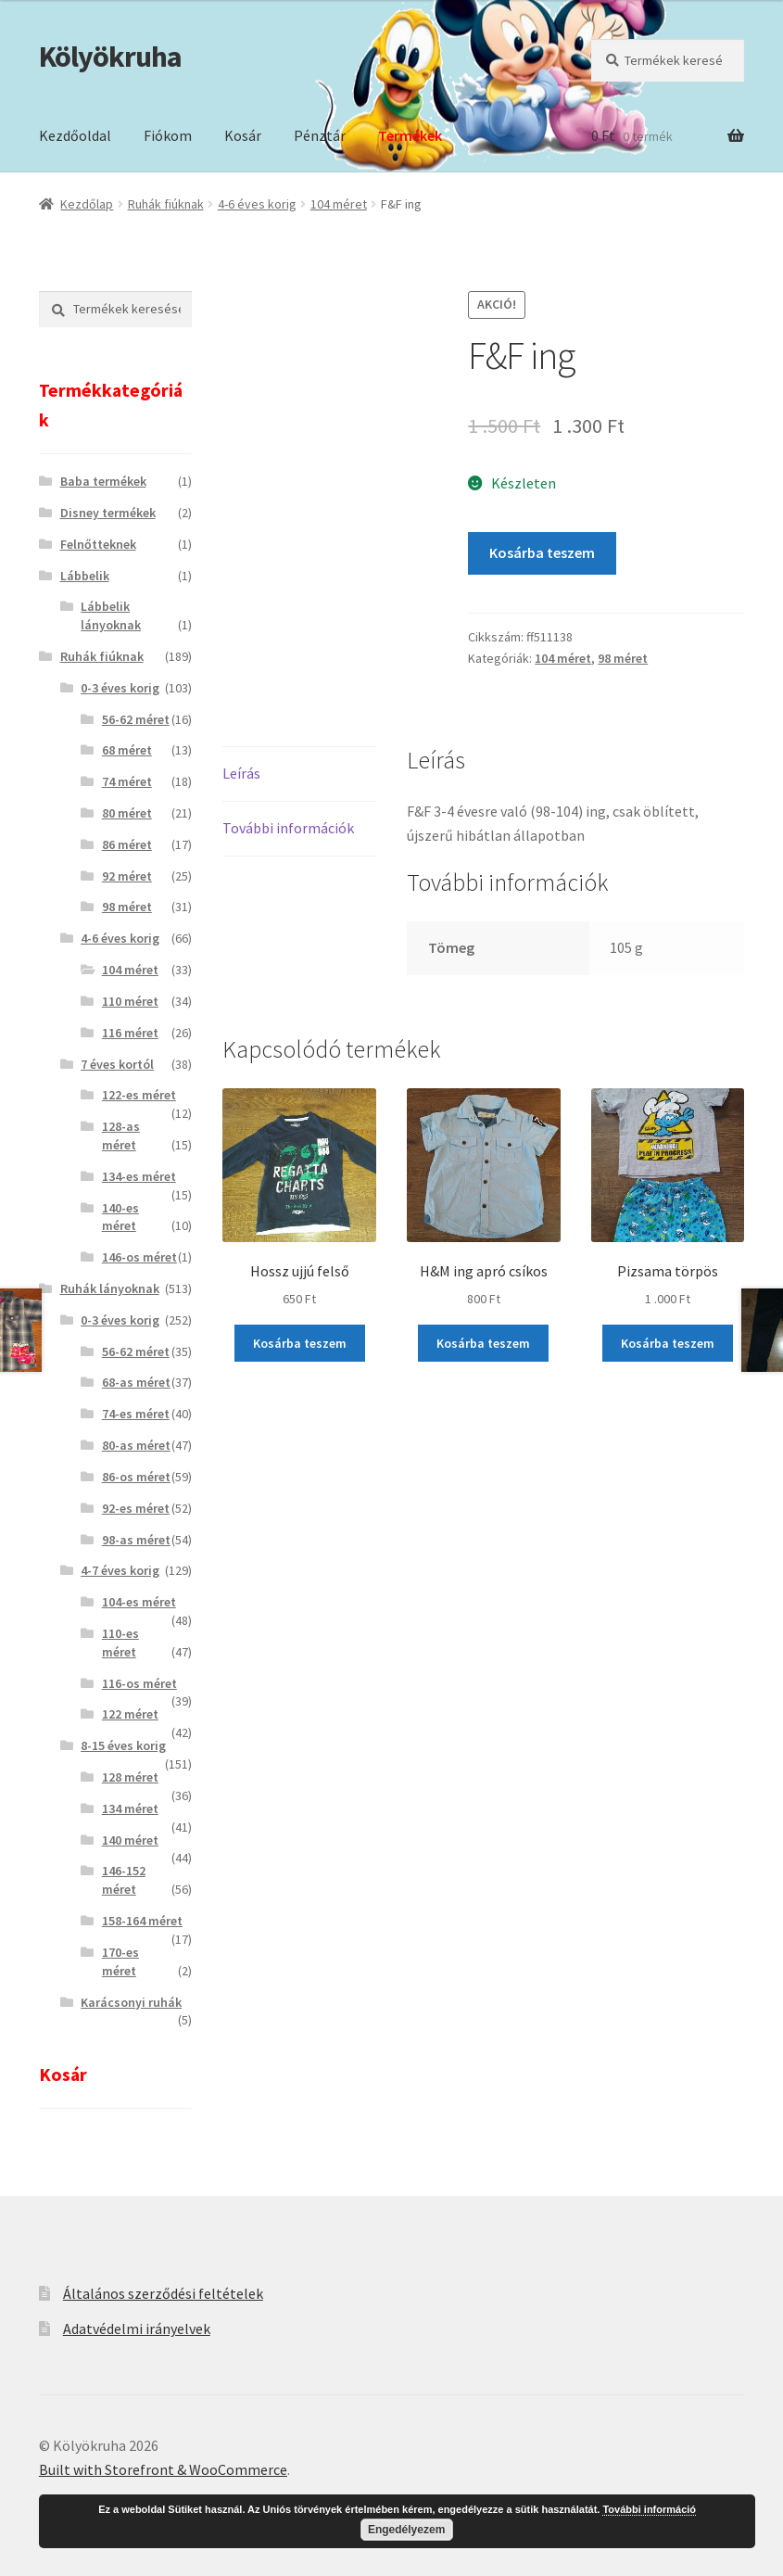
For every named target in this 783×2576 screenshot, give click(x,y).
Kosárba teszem (542, 552)
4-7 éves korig (120, 1570)
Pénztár (320, 135)
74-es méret (136, 1413)
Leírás (241, 773)
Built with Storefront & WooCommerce (163, 2469)
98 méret (623, 658)
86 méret (127, 844)
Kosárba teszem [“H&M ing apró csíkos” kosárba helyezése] (483, 1343)
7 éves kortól (117, 1064)
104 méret (338, 204)
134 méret (130, 1808)
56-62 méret (136, 719)
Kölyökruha (110, 56)
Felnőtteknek (98, 544)
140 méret (130, 1840)
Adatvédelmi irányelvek (136, 2328)
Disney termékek (108, 512)
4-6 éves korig (257, 204)
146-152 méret (123, 1879)
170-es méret (120, 1961)
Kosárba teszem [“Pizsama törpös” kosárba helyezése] (667, 1343)
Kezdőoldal (75, 135)
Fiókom (168, 135)
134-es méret (139, 1176)
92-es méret (136, 1508)
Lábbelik (84, 575)
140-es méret (120, 1217)
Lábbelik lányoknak (111, 615)
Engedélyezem (406, 2529)
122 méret (130, 1714)
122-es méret (139, 1094)
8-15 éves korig (123, 1745)
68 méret (127, 750)
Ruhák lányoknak (109, 1288)
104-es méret (139, 1601)
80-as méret (136, 1445)
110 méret (130, 1001)
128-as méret (121, 1135)
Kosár (242, 135)
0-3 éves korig (120, 687)
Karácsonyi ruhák (131, 2002)
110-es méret (120, 1642)
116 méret (130, 1032)
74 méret (127, 781)
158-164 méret (142, 1920)
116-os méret (139, 1683)
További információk (288, 827)
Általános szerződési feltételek (163, 2293)
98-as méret (136, 1539)
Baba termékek (103, 481)
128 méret (130, 1777)
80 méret (127, 813)
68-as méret (136, 1382)
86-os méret (136, 1476)
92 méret (127, 876)
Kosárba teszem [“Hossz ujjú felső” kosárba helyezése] (300, 1343)
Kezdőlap (86, 204)
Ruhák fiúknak (166, 204)
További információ (649, 2509)
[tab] (298, 774)
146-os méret (139, 1257)
